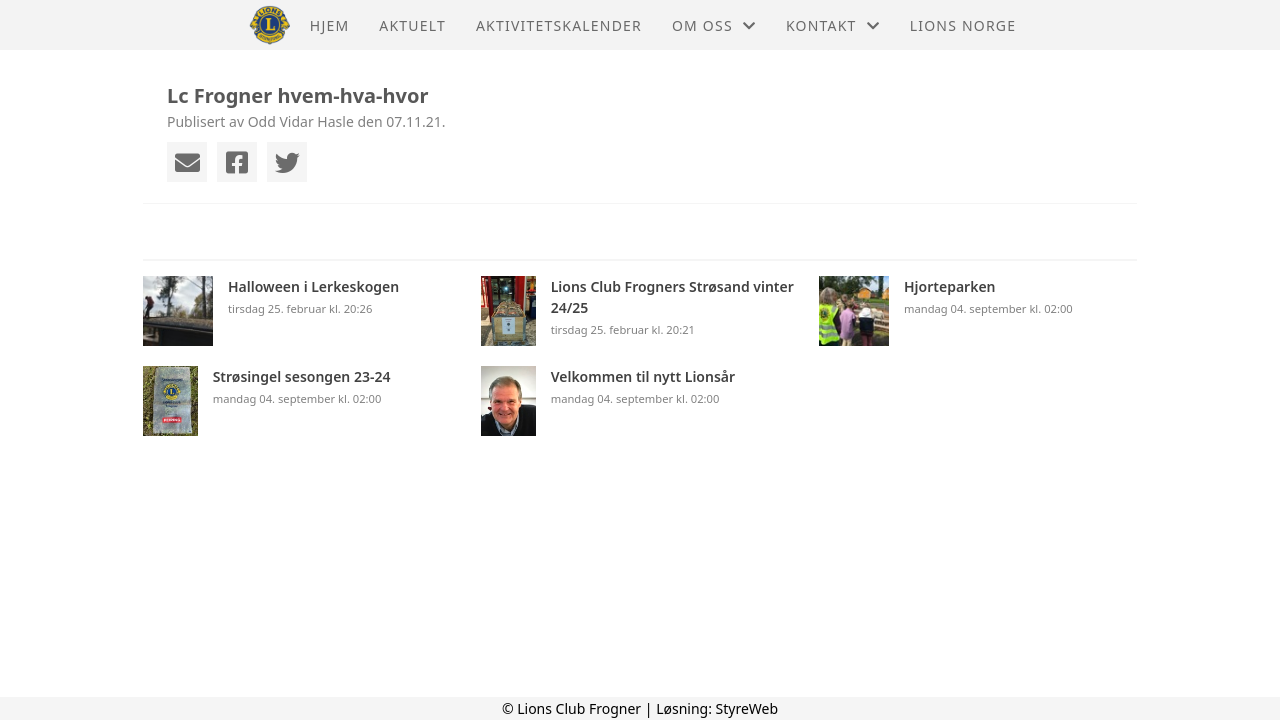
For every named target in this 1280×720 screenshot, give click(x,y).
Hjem (329, 25)
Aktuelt (412, 25)
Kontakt (833, 25)
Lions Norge (963, 25)
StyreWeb (747, 708)
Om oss (714, 25)
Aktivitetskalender (559, 25)
